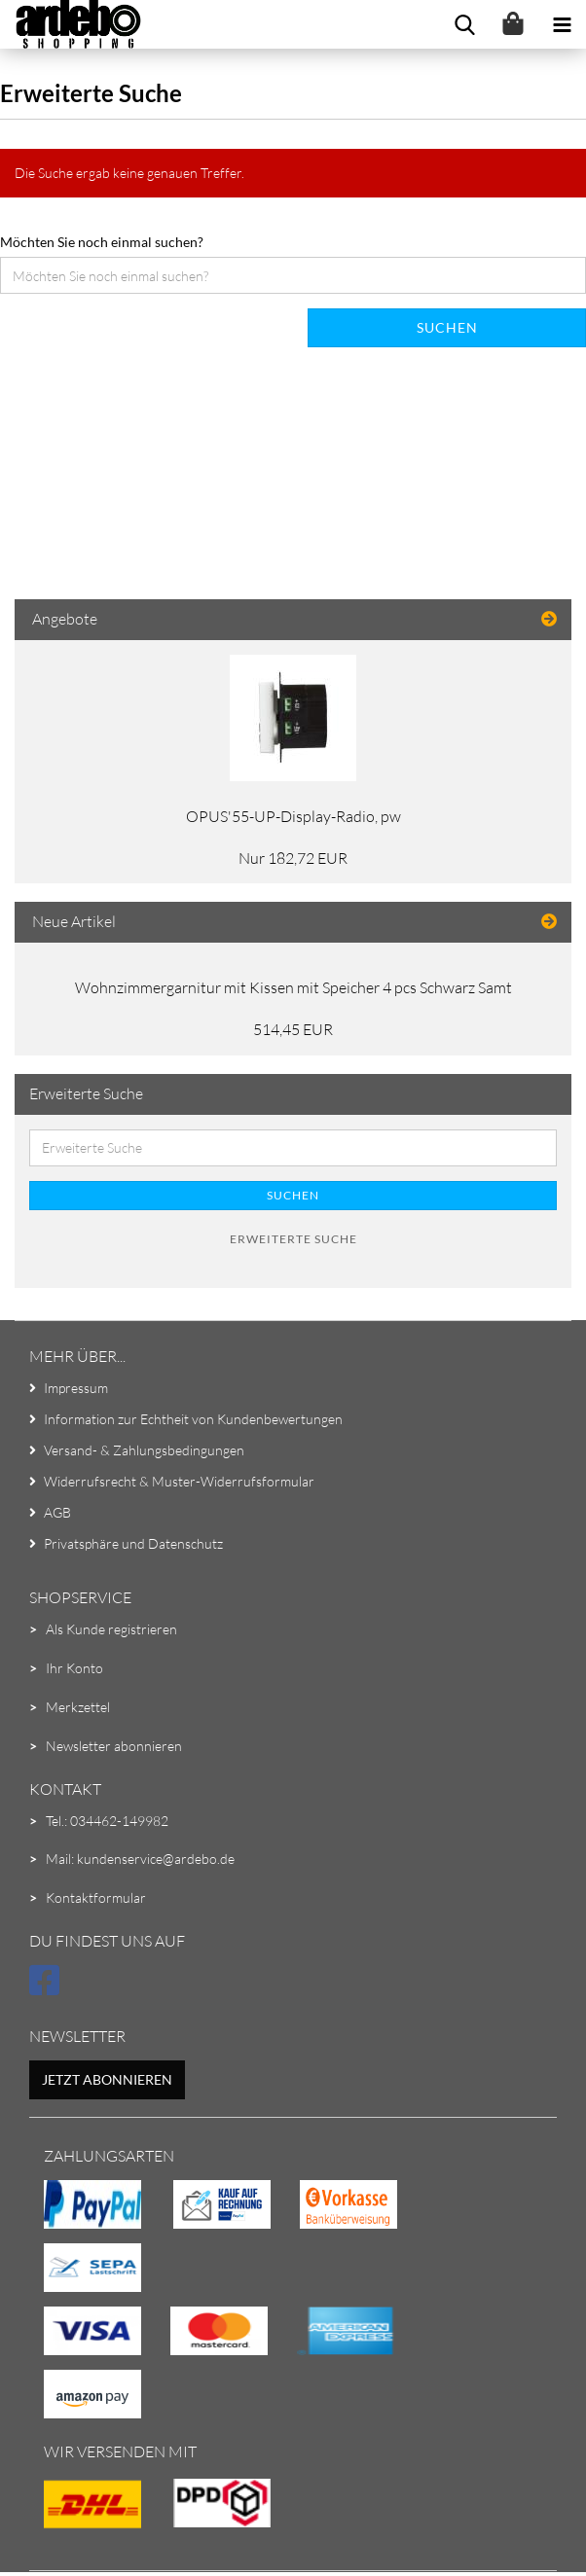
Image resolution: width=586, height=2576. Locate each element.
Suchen (447, 327)
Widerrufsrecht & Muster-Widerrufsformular (179, 1481)
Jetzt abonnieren (107, 2079)
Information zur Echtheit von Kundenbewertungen (193, 1419)
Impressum (76, 1387)
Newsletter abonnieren (114, 1745)
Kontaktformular (96, 1897)
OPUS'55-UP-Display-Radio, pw (293, 816)
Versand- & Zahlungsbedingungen (144, 1450)
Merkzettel (78, 1707)
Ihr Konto (74, 1668)
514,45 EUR (293, 1029)
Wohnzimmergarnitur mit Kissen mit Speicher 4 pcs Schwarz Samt (293, 987)
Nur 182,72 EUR (293, 858)
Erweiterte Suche (293, 1239)
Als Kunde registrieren (111, 1629)
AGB (57, 1512)
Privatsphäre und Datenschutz (133, 1543)
